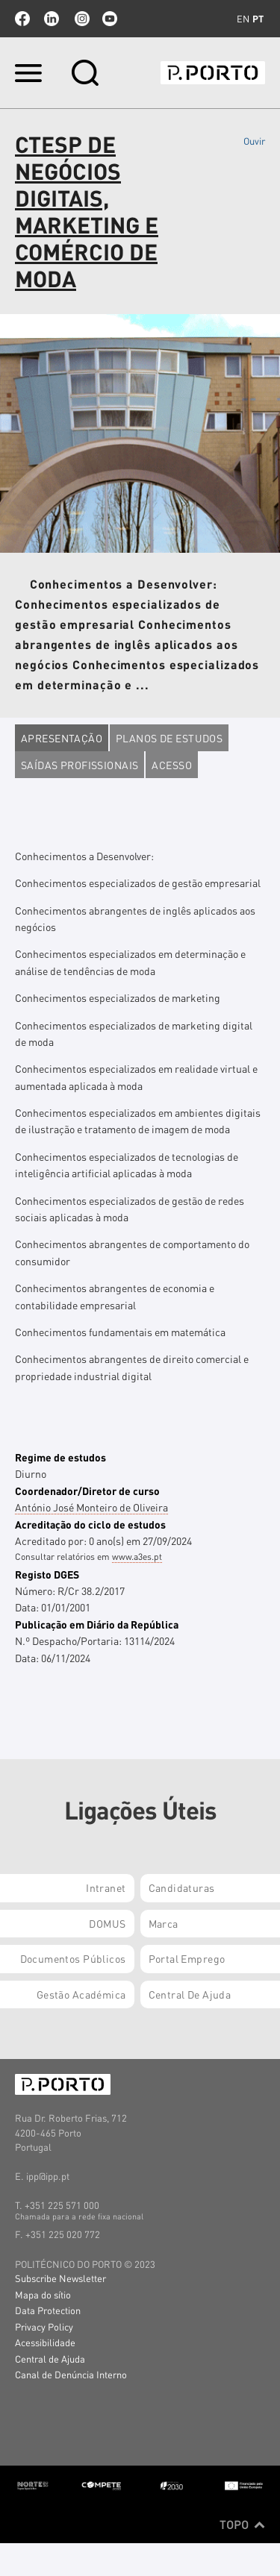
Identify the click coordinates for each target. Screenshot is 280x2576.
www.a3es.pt (137, 1556)
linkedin (51, 18)
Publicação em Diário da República (96, 1624)
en (243, 19)
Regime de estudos (60, 1457)
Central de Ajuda (50, 2358)
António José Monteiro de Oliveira (91, 1507)
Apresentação (61, 738)
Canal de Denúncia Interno (71, 2374)
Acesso (172, 764)
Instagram (80, 18)
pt (258, 19)
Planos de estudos (169, 738)
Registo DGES (47, 1574)
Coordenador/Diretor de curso (87, 1490)
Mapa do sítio (43, 2294)
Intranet (105, 1887)
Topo (242, 2524)
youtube (109, 18)
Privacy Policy (44, 2326)
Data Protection (48, 2310)
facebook (22, 18)
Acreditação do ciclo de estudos (90, 1524)
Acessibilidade (45, 2342)
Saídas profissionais (79, 764)
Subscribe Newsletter (60, 2278)
